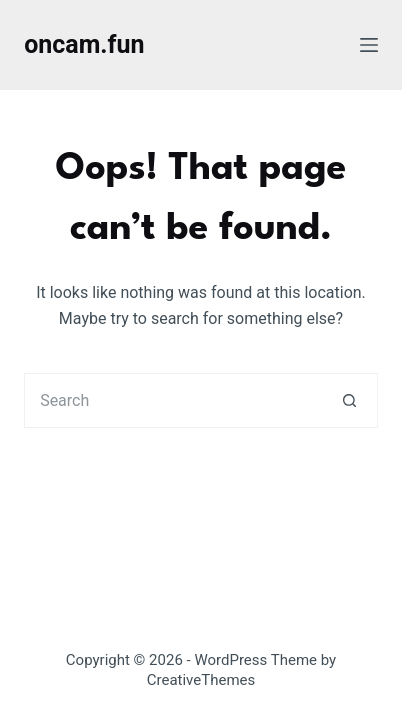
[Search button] (350, 400)
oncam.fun (84, 44)
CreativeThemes (201, 680)
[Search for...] (173, 400)
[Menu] (369, 45)
